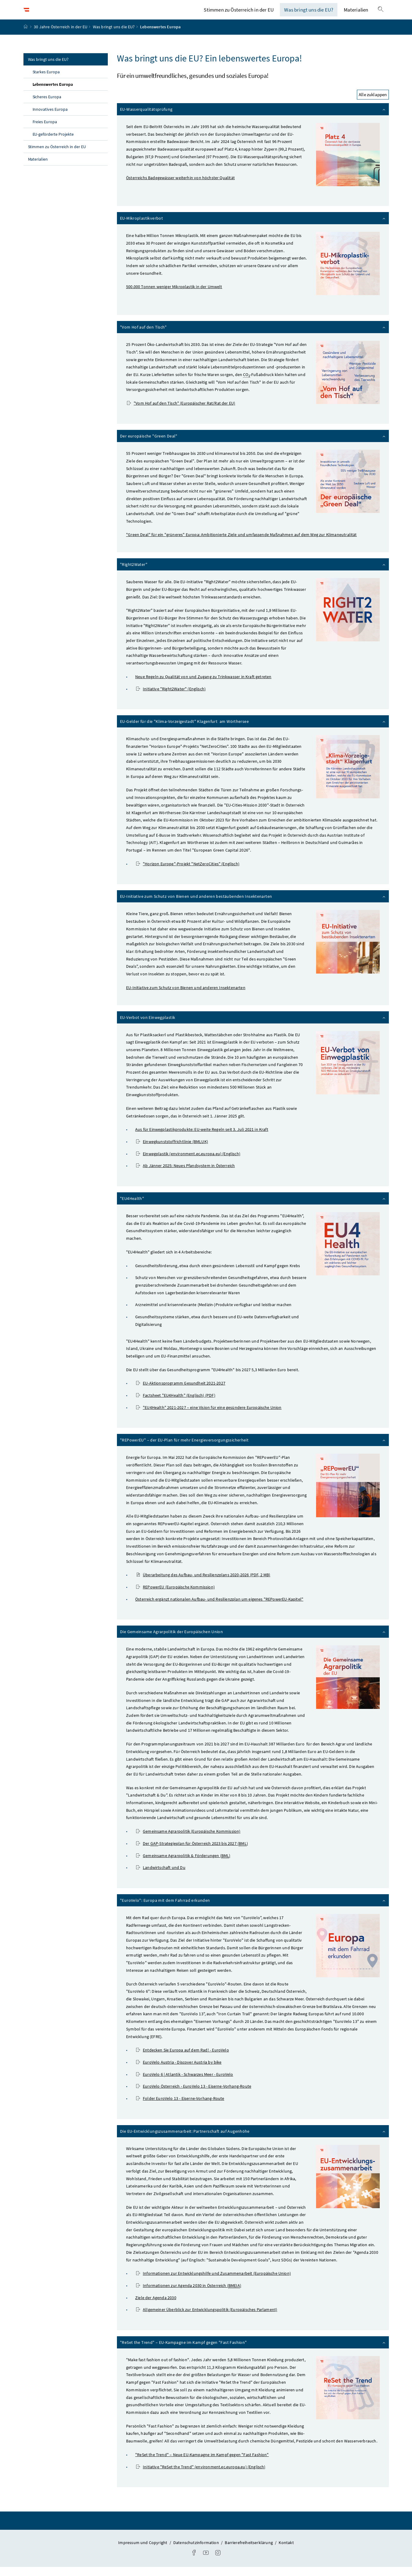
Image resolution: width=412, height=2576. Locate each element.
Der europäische (253, 445)
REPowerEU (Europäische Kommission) (175, 1596)
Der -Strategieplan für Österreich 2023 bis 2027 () (192, 1852)
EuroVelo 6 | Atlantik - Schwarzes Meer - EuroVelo (184, 2083)
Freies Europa (45, 131)
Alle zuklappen (373, 103)
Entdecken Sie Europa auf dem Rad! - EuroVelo (182, 2059)
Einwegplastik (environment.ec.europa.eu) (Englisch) (188, 1163)
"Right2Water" (253, 573)
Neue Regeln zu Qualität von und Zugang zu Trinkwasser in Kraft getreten (203, 685)
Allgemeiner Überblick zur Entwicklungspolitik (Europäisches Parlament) (206, 2319)
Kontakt (286, 2552)
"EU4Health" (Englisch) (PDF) (175, 1404)
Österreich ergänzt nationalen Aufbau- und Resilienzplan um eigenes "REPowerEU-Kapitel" (219, 1608)
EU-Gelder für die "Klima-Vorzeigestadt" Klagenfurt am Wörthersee (253, 730)
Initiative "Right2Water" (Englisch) (171, 698)
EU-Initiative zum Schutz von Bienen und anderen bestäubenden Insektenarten (253, 905)
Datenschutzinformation (196, 2552)
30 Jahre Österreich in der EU (60, 36)
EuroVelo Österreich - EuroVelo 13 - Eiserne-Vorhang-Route (193, 2095)
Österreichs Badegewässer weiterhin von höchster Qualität (180, 187)
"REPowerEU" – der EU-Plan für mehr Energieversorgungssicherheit (253, 1449)
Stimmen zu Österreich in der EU (238, 14)
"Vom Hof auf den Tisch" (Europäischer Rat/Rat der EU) (181, 412)
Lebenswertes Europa (67, 93)
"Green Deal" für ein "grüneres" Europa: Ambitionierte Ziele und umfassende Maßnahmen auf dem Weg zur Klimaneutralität (241, 544)
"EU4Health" (253, 1207)
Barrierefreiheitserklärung (249, 2552)
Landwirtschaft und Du (160, 1877)
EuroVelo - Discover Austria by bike (179, 2071)
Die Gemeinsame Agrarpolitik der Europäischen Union (253, 1641)
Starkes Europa (46, 81)
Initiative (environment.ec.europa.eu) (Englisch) (201, 2476)
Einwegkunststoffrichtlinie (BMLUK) (172, 1150)
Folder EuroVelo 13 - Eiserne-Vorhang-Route (180, 2107)
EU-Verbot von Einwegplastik (253, 1026)
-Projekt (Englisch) (187, 873)
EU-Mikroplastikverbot (253, 227)
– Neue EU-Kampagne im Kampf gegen (202, 2463)
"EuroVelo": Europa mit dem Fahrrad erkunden (253, 1909)
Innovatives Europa (50, 118)
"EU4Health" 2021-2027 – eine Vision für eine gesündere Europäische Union (209, 1416)
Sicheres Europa (47, 106)
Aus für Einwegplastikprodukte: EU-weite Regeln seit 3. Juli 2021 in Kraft (201, 1139)
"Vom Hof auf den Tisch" (253, 336)
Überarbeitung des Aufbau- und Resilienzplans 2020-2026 (203, 1584)
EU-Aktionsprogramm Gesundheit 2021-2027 (180, 1392)
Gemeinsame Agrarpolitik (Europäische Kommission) (188, 1840)
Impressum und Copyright (143, 2552)
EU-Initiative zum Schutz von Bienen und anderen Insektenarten (185, 996)
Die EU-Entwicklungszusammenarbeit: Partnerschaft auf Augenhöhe (253, 2140)
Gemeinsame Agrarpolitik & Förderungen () (183, 1864)
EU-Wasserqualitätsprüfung (253, 118)
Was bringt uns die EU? (308, 14)
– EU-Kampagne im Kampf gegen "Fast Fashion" (253, 2351)
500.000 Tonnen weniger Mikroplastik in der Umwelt (174, 296)
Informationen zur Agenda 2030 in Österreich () (188, 2294)
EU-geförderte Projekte (53, 143)
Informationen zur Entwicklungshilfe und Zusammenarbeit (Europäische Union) (213, 2282)
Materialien (356, 14)
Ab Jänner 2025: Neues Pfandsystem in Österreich (185, 1175)
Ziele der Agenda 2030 (155, 2306)
